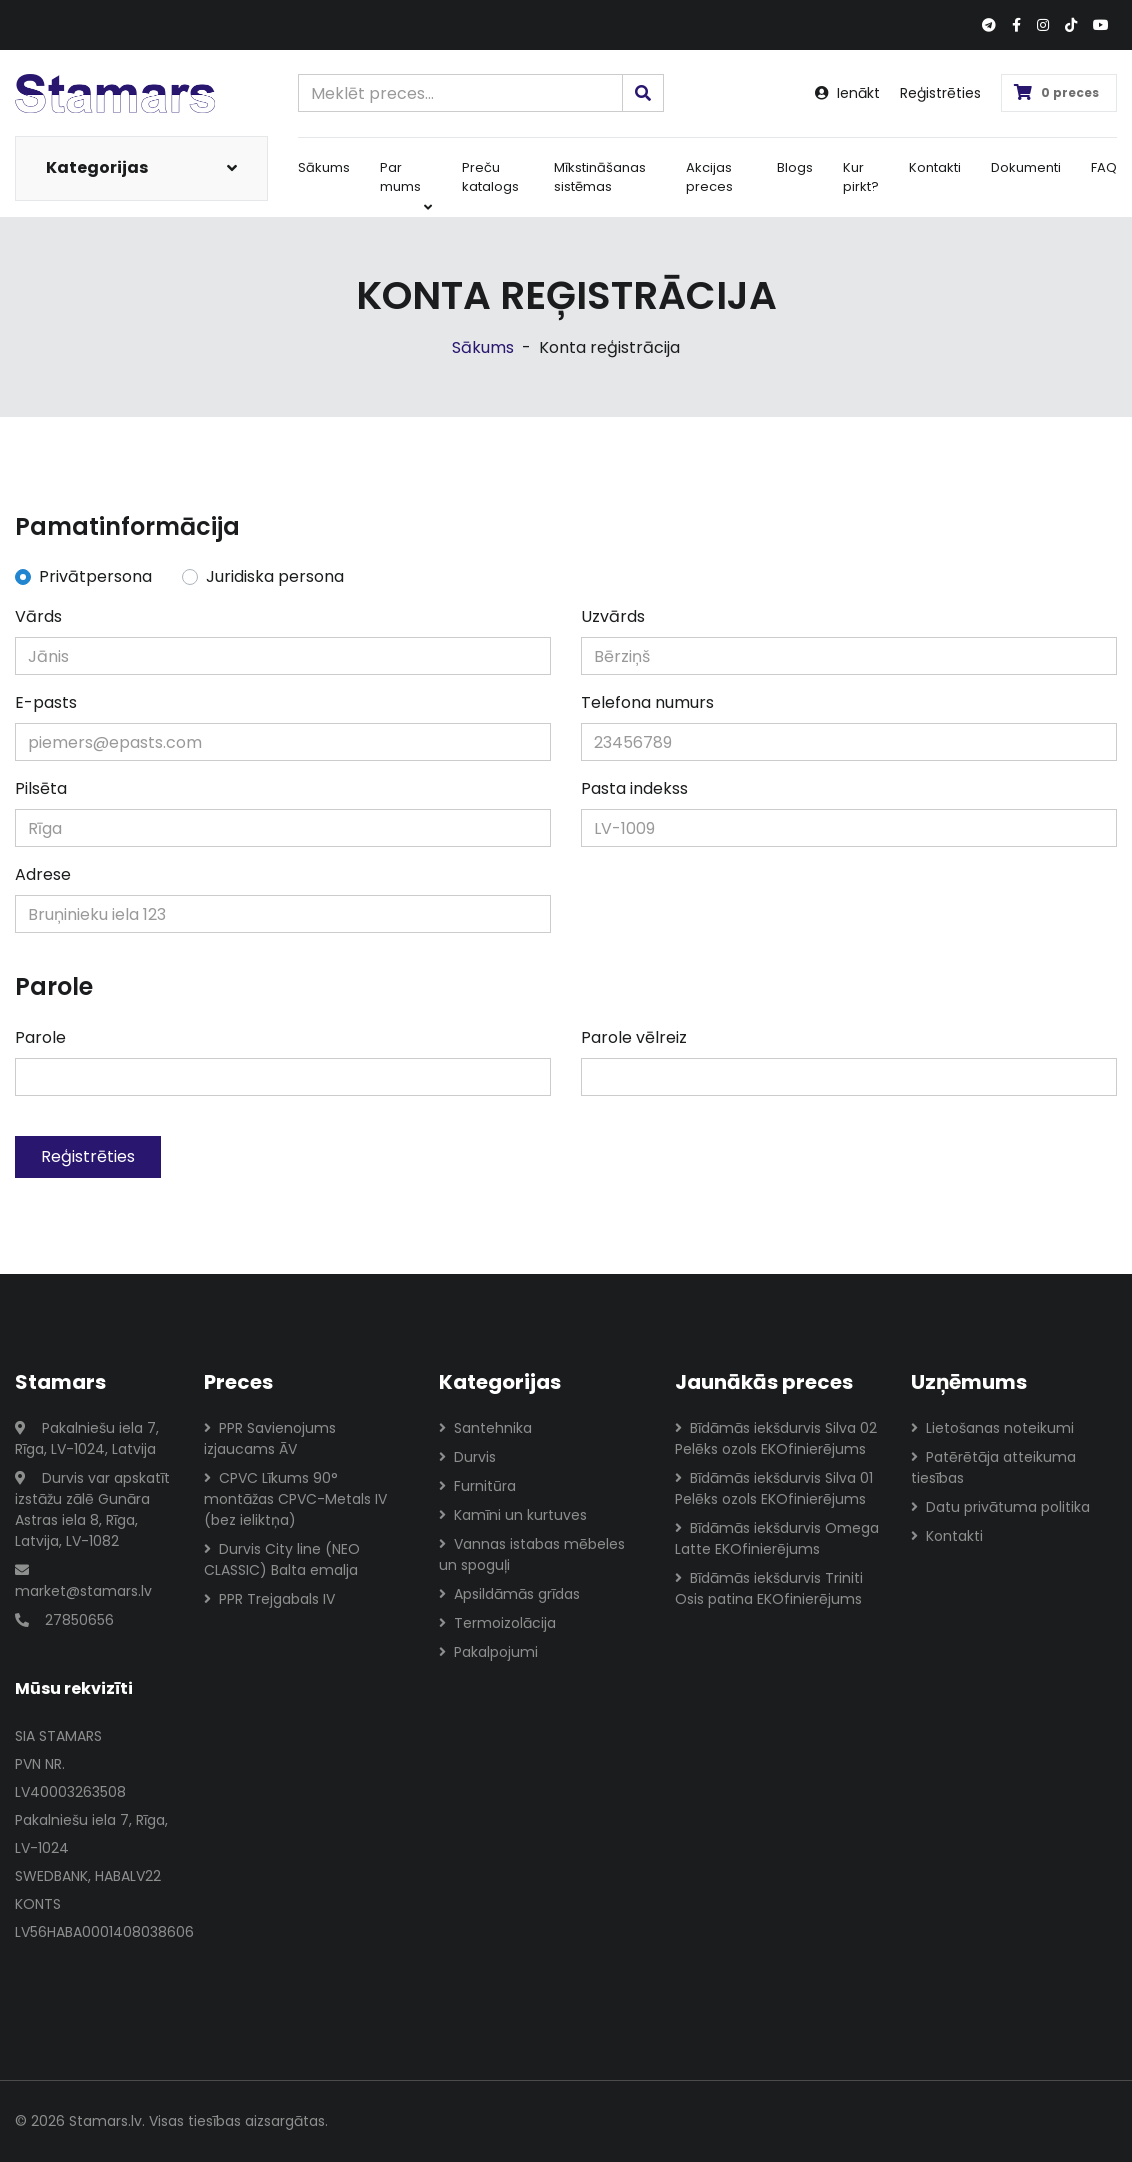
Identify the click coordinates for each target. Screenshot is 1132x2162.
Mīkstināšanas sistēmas (600, 177)
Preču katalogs (490, 177)
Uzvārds (613, 616)
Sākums (324, 167)
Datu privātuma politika (1000, 1507)
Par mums (406, 186)
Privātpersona (95, 576)
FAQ (1104, 167)
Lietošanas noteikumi (992, 1428)
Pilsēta (41, 788)
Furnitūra (477, 1486)
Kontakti (935, 167)
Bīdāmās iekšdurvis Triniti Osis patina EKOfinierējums (769, 1588)
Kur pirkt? (861, 177)
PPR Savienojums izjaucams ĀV (270, 1438)
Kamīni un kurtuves (513, 1515)
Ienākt (847, 93)
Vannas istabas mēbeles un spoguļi (532, 1554)
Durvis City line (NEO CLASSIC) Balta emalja (282, 1559)
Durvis (467, 1457)
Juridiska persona (275, 576)
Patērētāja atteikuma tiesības (993, 1467)
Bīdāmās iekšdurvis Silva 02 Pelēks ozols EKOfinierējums (776, 1438)
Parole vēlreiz (634, 1037)
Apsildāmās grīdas (509, 1594)
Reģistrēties (940, 93)
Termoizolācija (497, 1623)
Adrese (43, 874)
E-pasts (46, 702)
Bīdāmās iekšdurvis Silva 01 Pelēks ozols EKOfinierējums (774, 1488)
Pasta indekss (634, 788)
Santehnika (485, 1428)
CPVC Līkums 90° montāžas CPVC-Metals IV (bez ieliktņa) (295, 1499)
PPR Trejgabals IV (269, 1599)
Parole (40, 1037)
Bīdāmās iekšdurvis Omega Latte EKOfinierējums (777, 1538)
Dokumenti (1026, 167)
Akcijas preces (709, 177)
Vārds (38, 616)
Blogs (795, 167)
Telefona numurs (647, 702)
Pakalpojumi (488, 1652)
